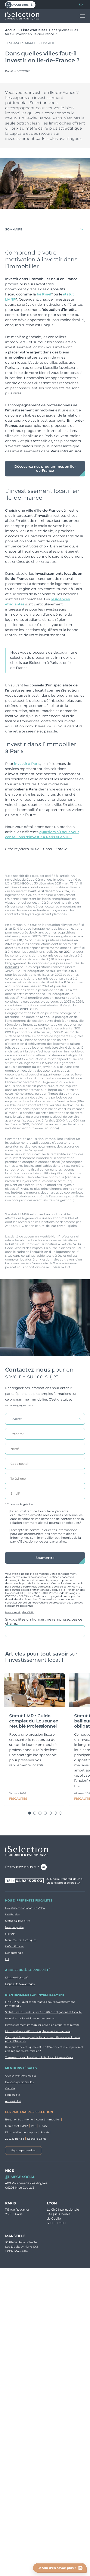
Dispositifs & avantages (20, 1984)
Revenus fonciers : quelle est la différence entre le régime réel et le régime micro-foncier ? (44, 2048)
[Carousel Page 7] (60, 1813)
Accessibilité (22, 4)
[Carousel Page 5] (50, 1813)
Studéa (44, 2132)
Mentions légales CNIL (19, 1612)
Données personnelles (19, 2082)
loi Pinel (44, 294)
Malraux (10, 1933)
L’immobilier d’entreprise (21, 2132)
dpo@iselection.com (65, 1586)
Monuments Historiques (20, 1940)
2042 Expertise (14, 2138)
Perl (33, 2125)
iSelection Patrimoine (19, 2119)
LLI (7, 1959)
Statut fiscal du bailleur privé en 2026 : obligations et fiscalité (43, 2012)
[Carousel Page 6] (55, 1813)
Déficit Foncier (14, 1946)
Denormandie (14, 1952)
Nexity (43, 2125)
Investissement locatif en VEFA (25, 1908)
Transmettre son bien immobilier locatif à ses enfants (39, 2057)
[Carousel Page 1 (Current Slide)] (29, 1813)
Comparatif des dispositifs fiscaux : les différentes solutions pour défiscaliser (42, 2039)
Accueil (11, 30)
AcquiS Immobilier (48, 2119)
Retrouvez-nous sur (26, 1867)
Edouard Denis (36, 2138)
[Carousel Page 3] (39, 1813)
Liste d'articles (33, 30)
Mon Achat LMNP (16, 2125)
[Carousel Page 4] (45, 1813)
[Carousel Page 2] (34, 1813)
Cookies (10, 2088)
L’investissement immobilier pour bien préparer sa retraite (42, 2024)
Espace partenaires (23, 2150)
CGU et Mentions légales (20, 2075)
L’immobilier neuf (16, 1977)
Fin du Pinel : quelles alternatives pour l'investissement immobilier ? (40, 2003)
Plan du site (12, 2094)
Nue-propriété (14, 1927)
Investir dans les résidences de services (30, 2018)
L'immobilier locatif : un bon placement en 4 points (37, 2031)
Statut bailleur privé (17, 1920)
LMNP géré (12, 1914)
